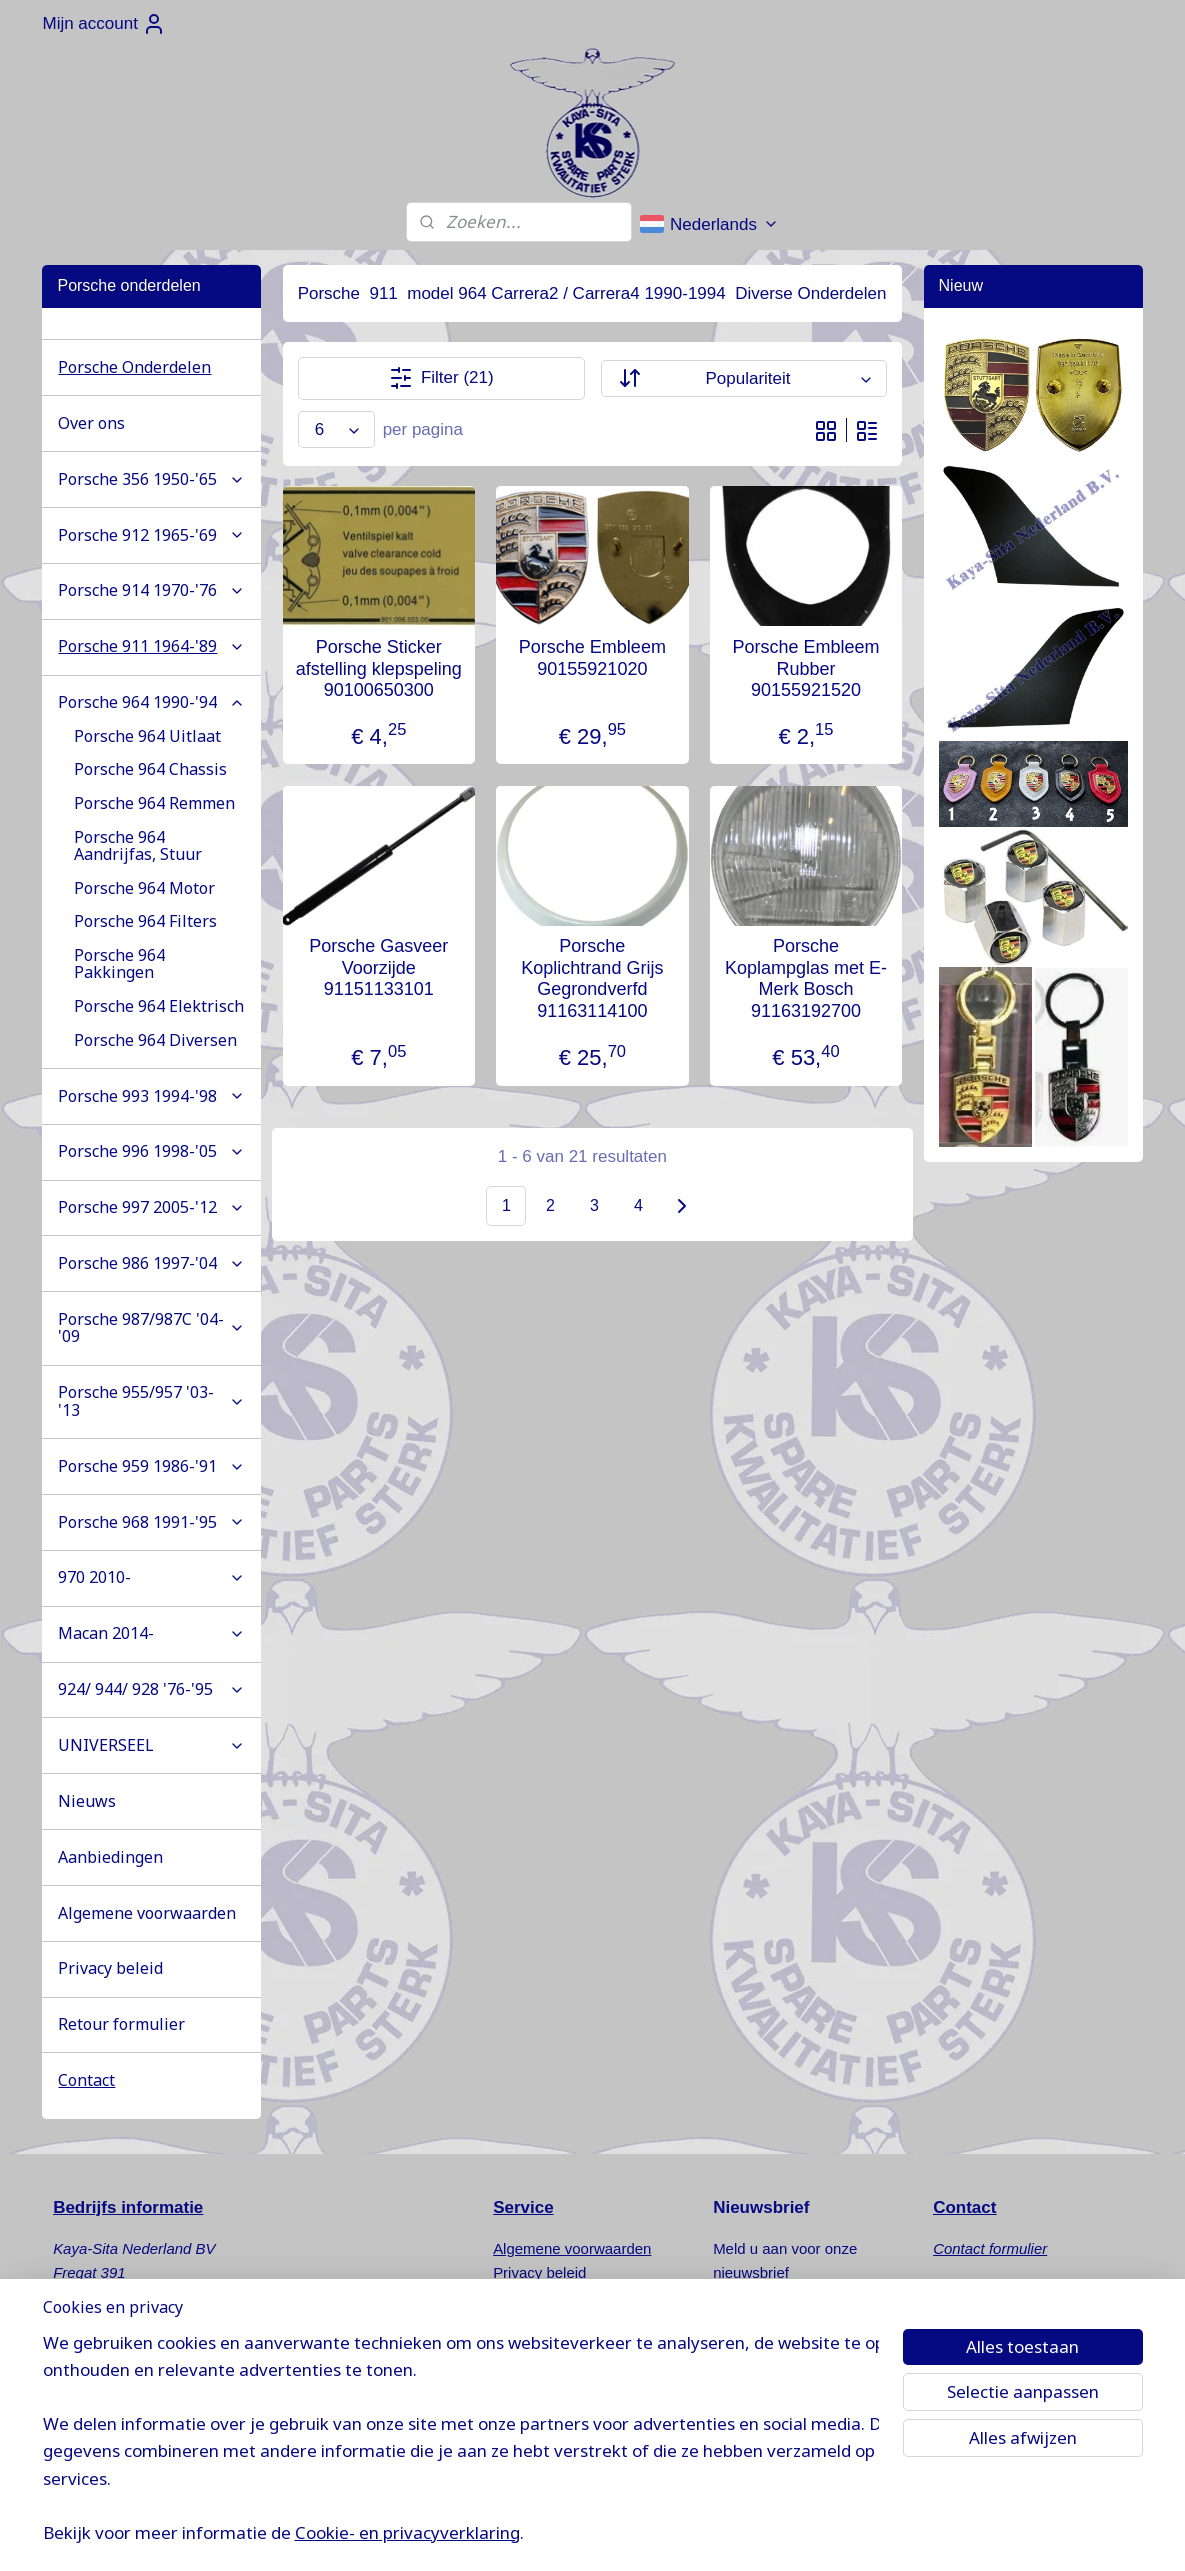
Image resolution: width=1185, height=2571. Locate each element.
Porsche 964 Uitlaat (147, 736)
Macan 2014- (151, 1633)
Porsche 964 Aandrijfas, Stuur (138, 846)
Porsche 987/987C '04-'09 (151, 1328)
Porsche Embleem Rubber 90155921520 (806, 668)
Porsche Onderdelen (134, 367)
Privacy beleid (110, 1968)
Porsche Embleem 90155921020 (592, 658)
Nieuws (87, 1801)
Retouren (524, 2296)
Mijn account (103, 24)
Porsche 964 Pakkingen (119, 964)
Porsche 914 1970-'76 (151, 590)
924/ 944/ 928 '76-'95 (151, 1689)
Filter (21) (441, 378)
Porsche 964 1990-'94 (151, 702)
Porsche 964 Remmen (154, 803)
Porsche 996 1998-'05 (151, 1151)
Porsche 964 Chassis (150, 769)
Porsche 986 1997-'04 (151, 1263)
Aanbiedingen (110, 1857)
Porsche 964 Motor (144, 888)
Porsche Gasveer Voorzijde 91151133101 (378, 967)
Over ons (91, 423)
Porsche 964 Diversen (155, 1040)
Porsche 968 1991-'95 (151, 1522)
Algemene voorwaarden (147, 1913)
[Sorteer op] (744, 378)
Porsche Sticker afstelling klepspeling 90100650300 (379, 668)
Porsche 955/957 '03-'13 (151, 1401)
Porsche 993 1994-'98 (151, 1096)
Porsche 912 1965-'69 (151, 535)
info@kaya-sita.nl (128, 2416)
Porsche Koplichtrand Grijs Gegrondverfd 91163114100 (592, 978)
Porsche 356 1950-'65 (151, 479)
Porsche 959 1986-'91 (151, 1466)
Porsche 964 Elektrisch (159, 1006)
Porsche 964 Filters (145, 921)
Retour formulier (121, 2024)
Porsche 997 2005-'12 (151, 1207)
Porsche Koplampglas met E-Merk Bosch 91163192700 (806, 978)
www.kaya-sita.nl (132, 2440)
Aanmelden (772, 2323)
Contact (86, 2080)
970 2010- (151, 1577)
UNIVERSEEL (151, 1745)
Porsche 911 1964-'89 (151, 646)
